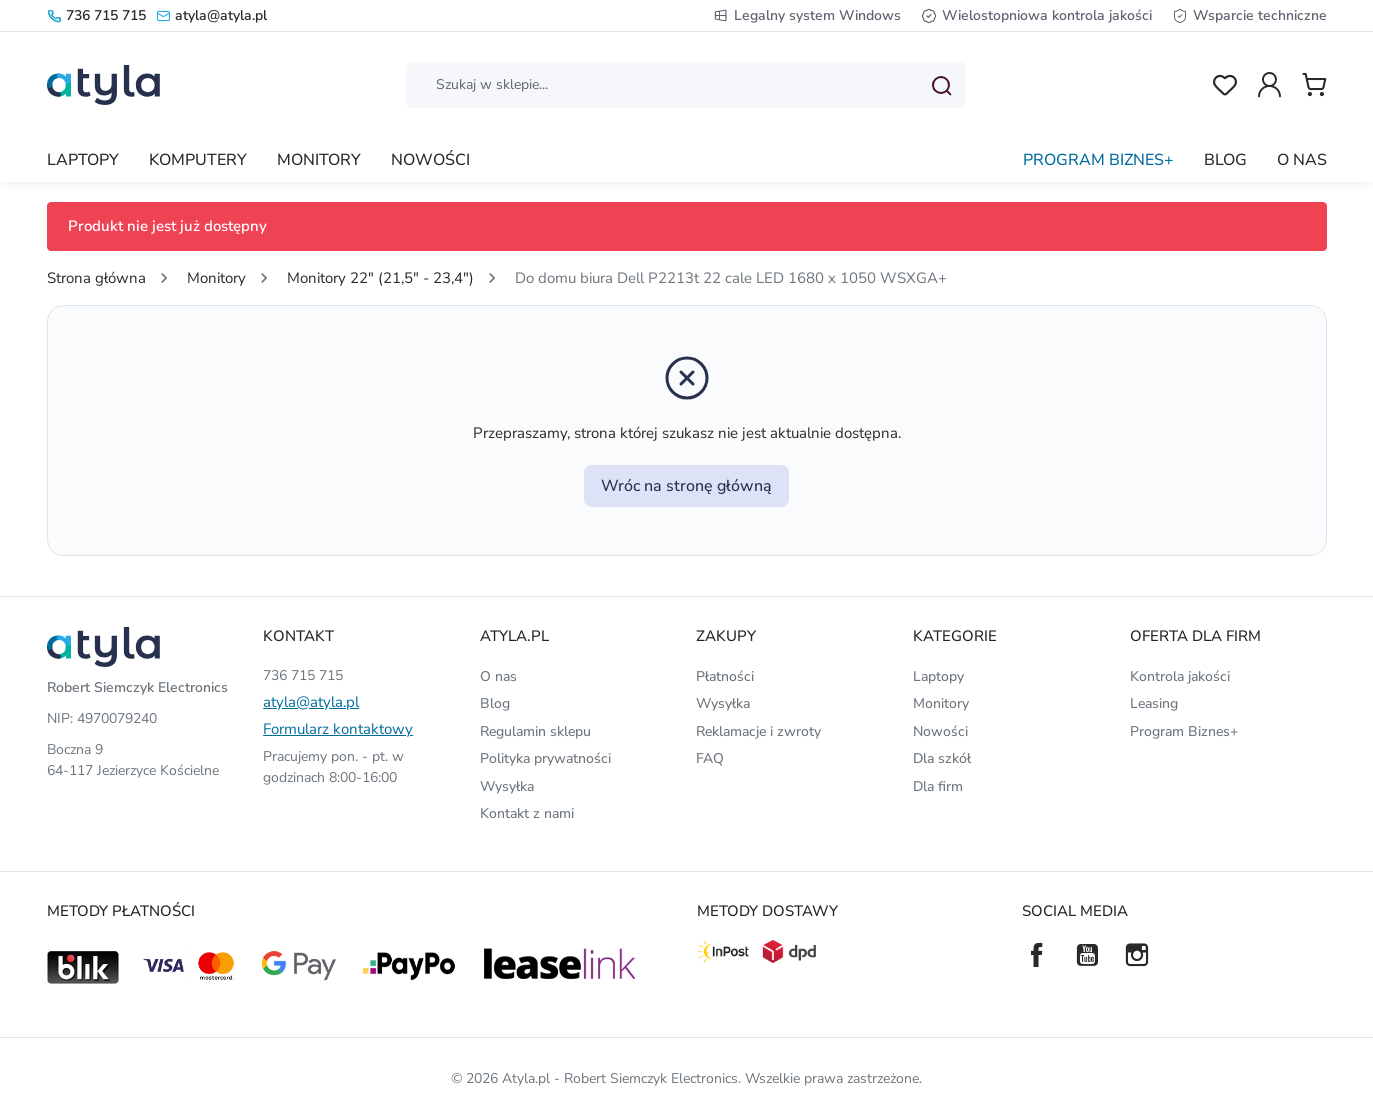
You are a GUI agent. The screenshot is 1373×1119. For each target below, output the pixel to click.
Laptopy (938, 676)
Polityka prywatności (545, 758)
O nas (498, 676)
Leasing (1154, 703)
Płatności (725, 676)
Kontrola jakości (1180, 676)
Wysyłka (507, 786)
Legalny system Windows (807, 15)
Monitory (941, 703)
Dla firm (938, 786)
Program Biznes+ (1184, 731)
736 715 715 (96, 15)
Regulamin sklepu (535, 731)
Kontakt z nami (527, 813)
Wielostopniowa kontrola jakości (1036, 15)
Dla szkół (942, 758)
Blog (495, 703)
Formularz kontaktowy (338, 729)
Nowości (940, 731)
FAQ (710, 758)
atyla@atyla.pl (211, 15)
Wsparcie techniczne (1249, 15)
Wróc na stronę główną (686, 486)
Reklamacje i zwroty (758, 731)
